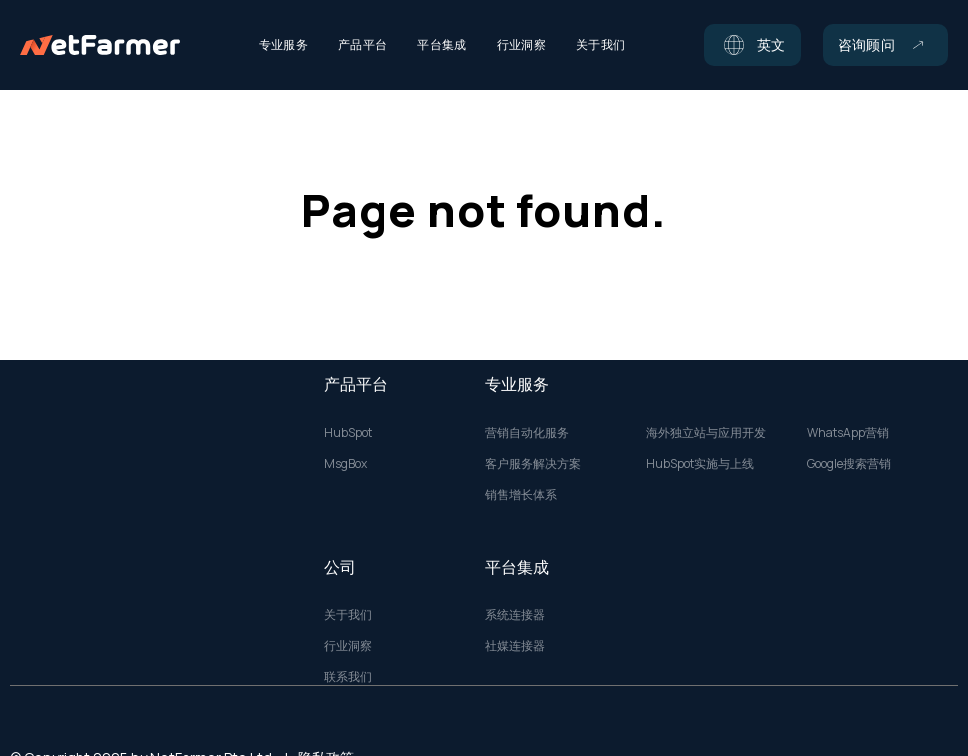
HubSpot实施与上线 (700, 464)
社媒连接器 (515, 646)
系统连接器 (515, 615)
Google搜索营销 (849, 464)
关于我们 (348, 615)
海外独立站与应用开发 (706, 433)
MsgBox (345, 464)
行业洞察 (348, 646)
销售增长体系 (521, 495)
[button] (752, 45)
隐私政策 (326, 730)
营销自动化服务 (527, 433)
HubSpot (348, 433)
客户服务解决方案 (533, 464)
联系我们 (348, 677)
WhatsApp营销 (848, 433)
